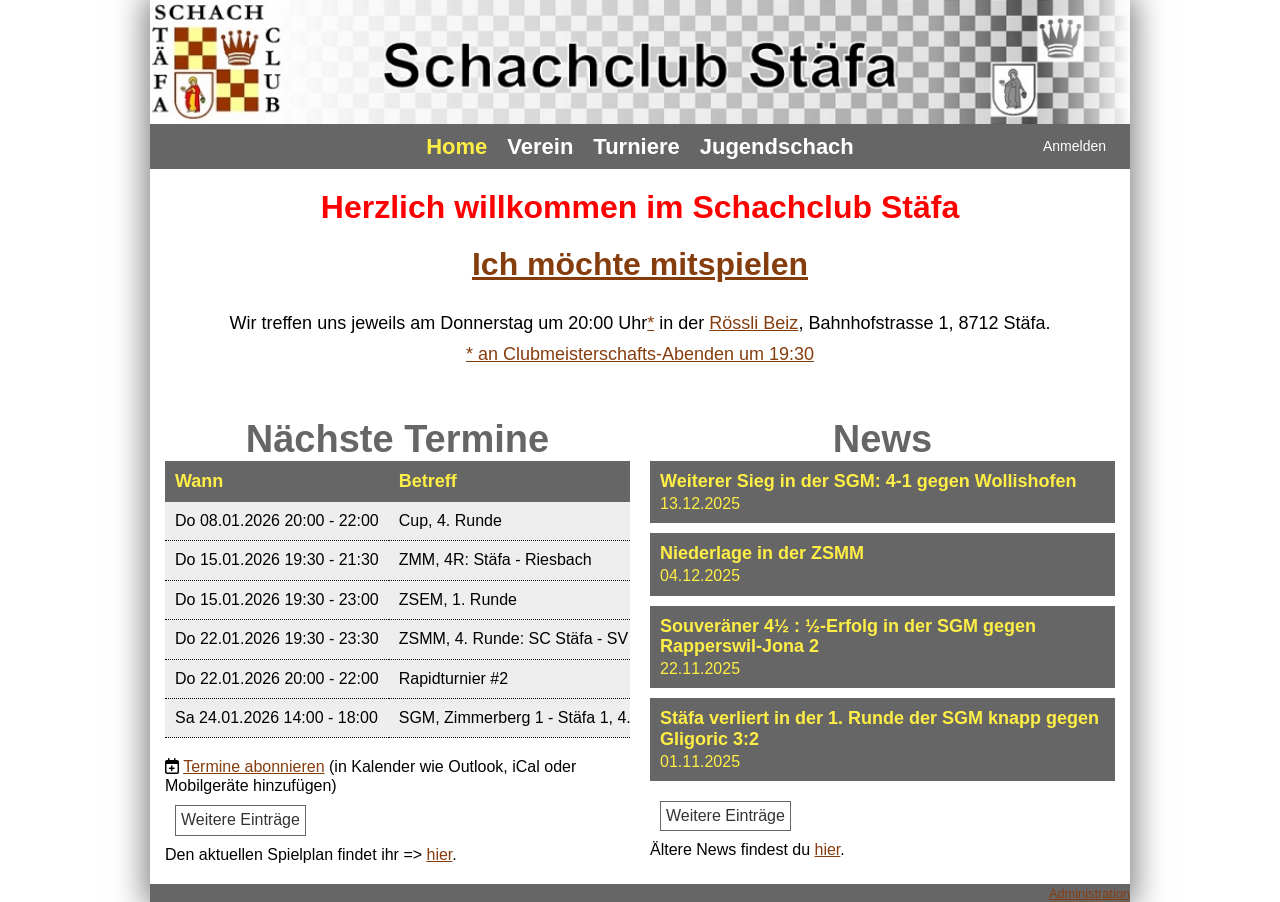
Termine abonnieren (253, 766)
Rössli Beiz (753, 323)
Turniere (636, 146)
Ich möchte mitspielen (640, 264)
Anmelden (1074, 146)
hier (440, 854)
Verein (540, 146)
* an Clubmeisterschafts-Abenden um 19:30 (640, 354)
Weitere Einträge (240, 819)
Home (456, 146)
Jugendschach (777, 146)
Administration (1089, 893)
